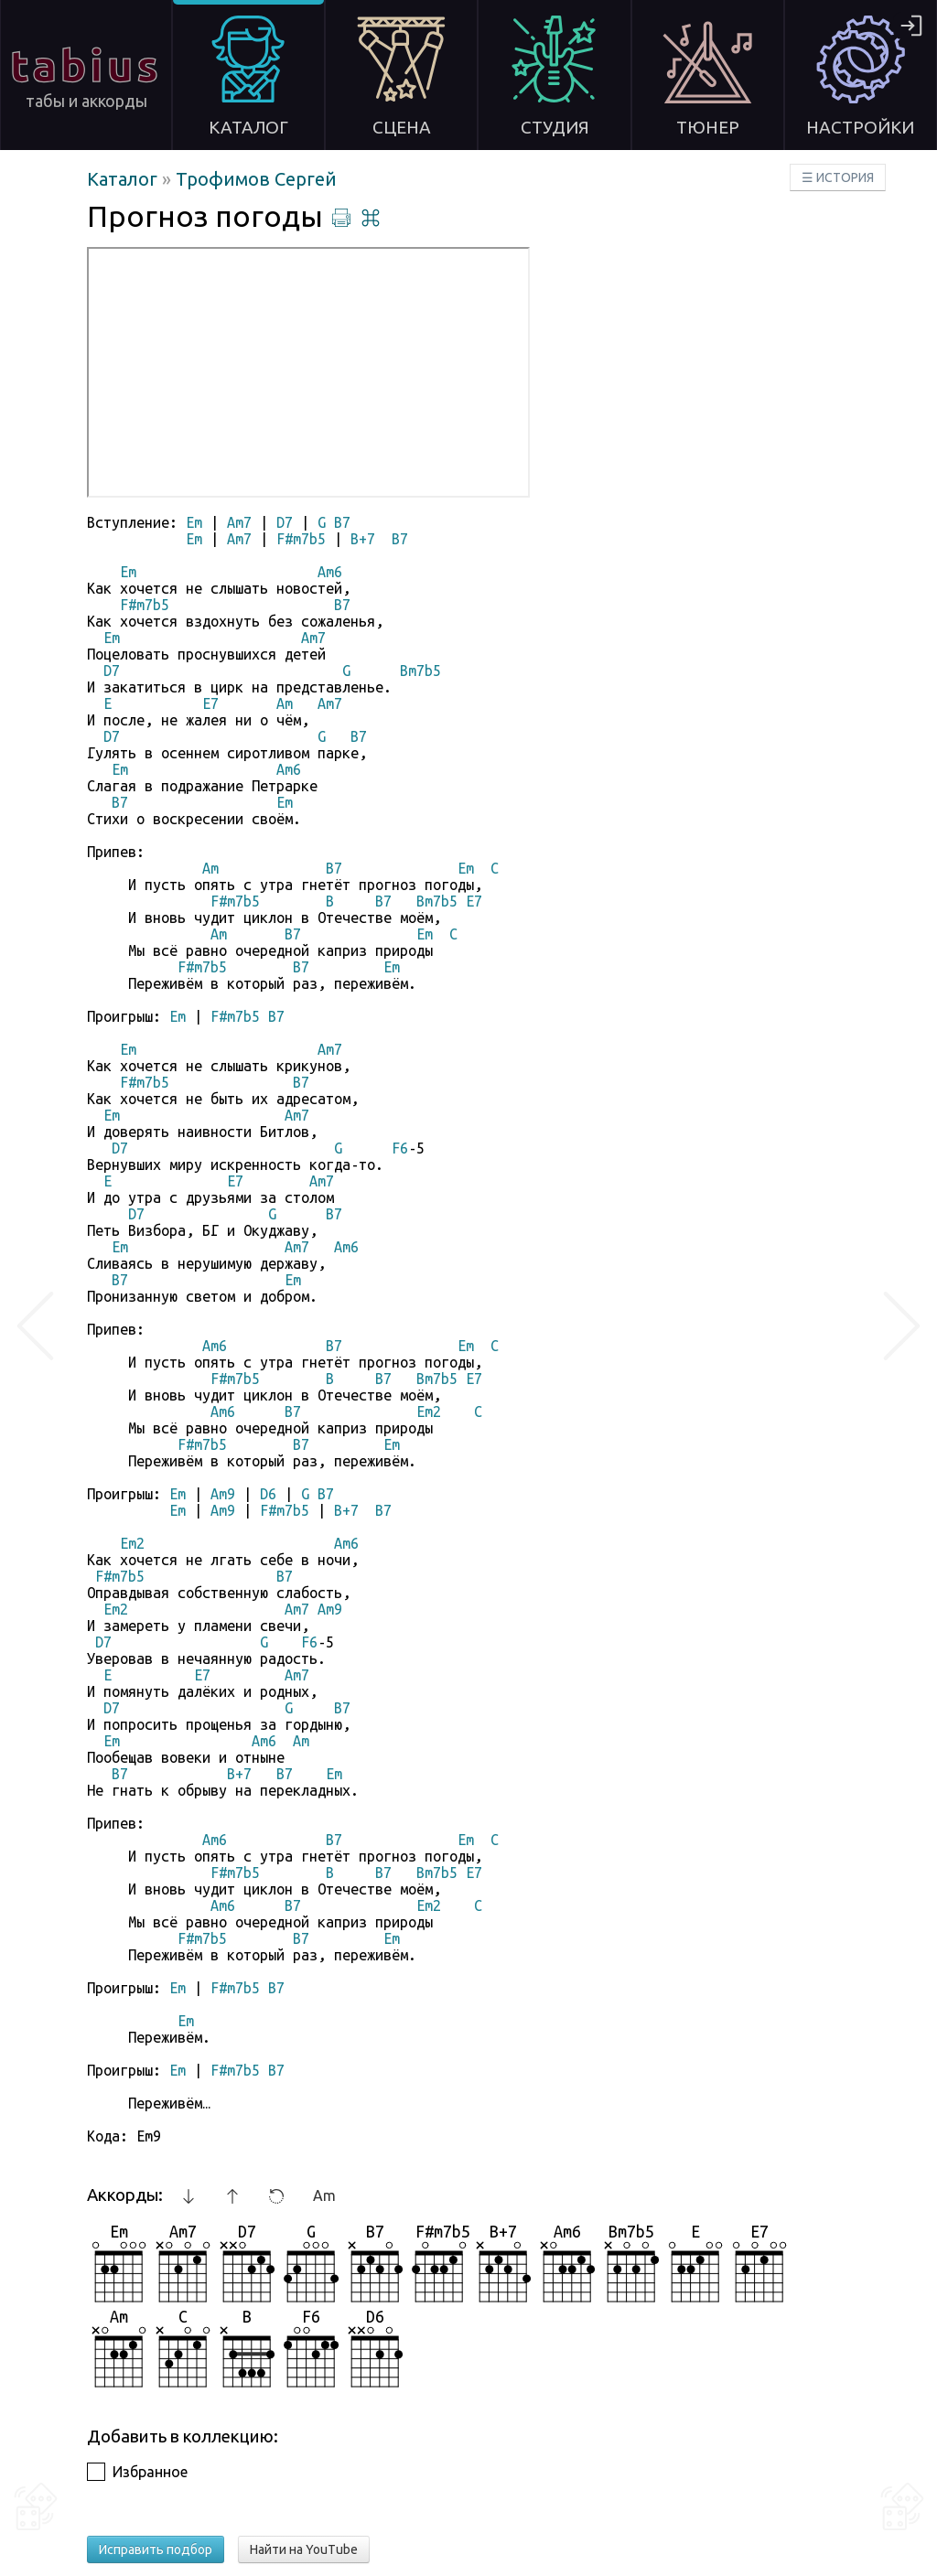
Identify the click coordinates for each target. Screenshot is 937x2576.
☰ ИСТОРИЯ (838, 177)
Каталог (124, 178)
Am (324, 2195)
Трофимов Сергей (256, 178)
